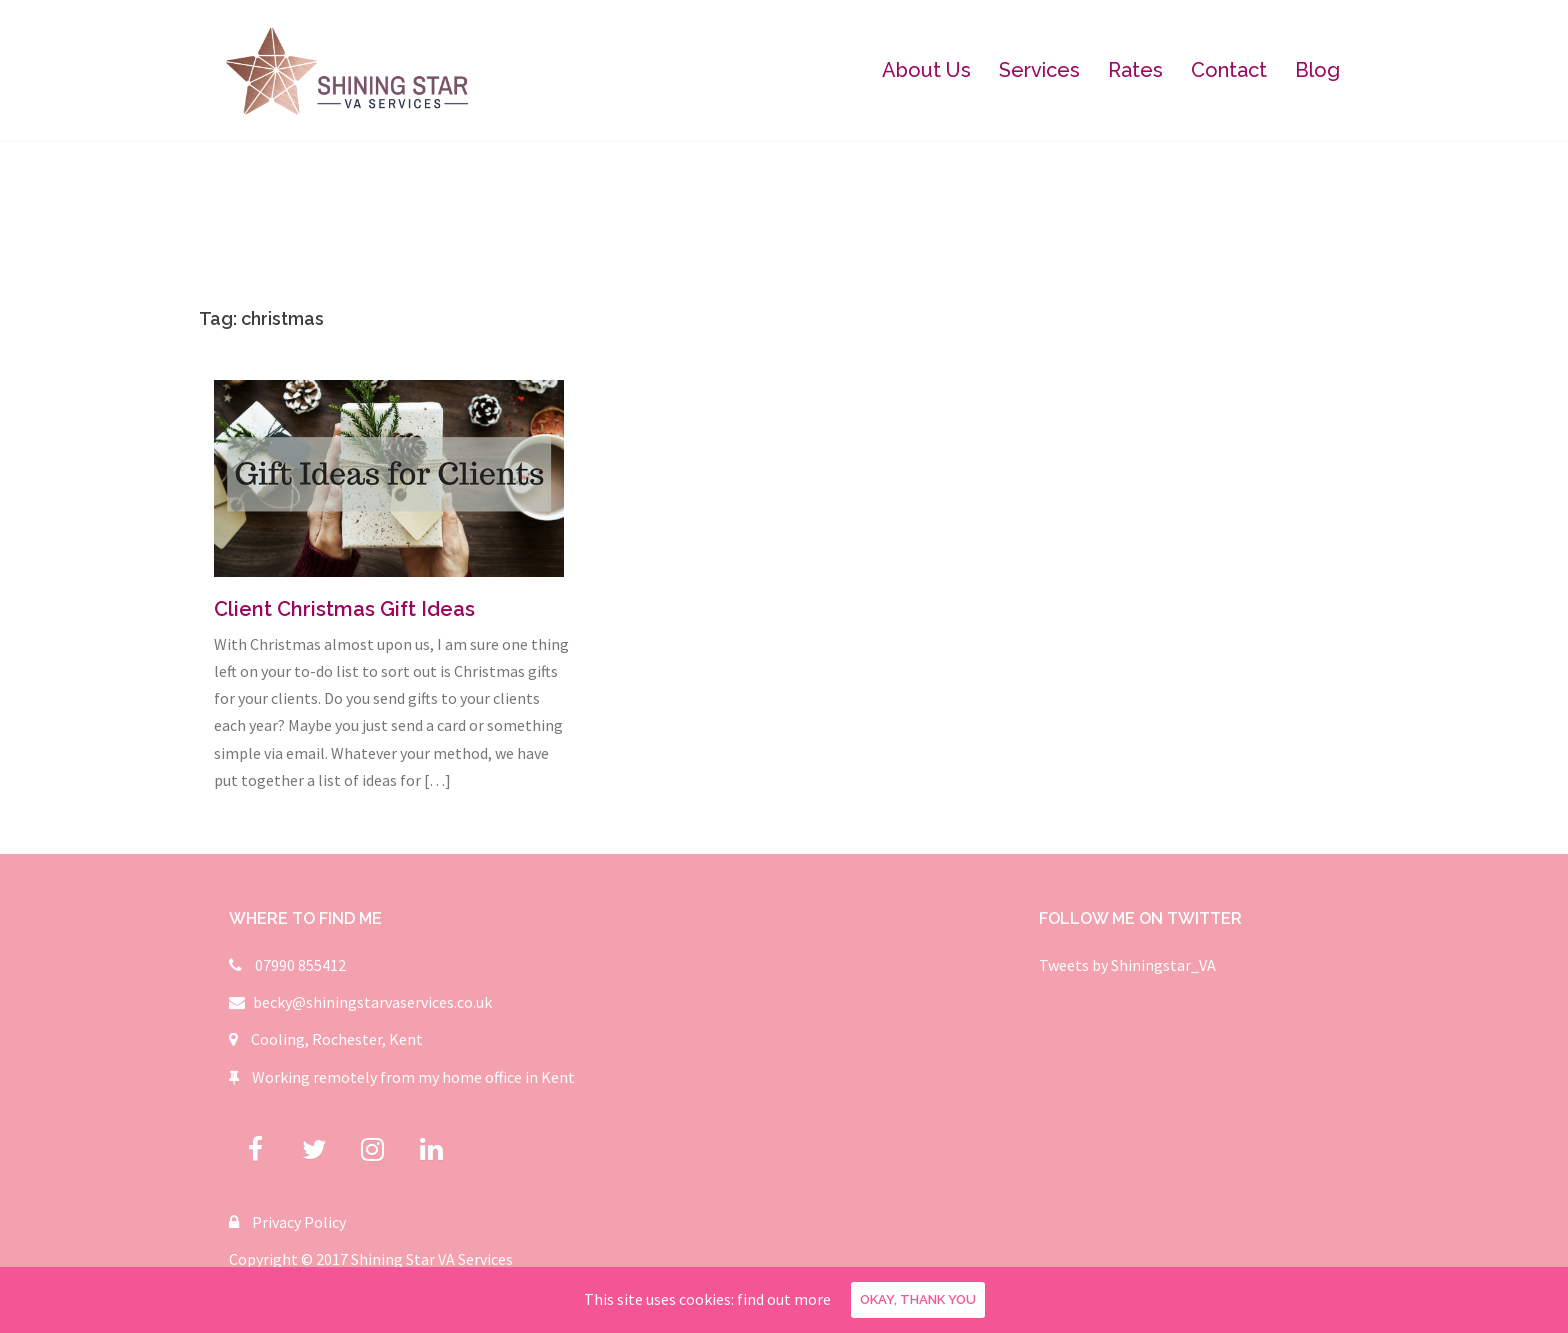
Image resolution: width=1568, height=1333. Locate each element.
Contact (1229, 70)
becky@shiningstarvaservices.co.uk (372, 1002)
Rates (1135, 70)
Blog (1317, 70)
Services (1039, 70)
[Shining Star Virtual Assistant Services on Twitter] (314, 1149)
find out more (784, 1299)
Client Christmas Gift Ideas (344, 609)
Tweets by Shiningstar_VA (1127, 965)
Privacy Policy (299, 1222)
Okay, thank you (918, 1299)
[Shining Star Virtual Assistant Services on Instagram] (372, 1149)
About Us (926, 70)
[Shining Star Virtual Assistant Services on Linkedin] (431, 1149)
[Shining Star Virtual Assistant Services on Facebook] (255, 1149)
